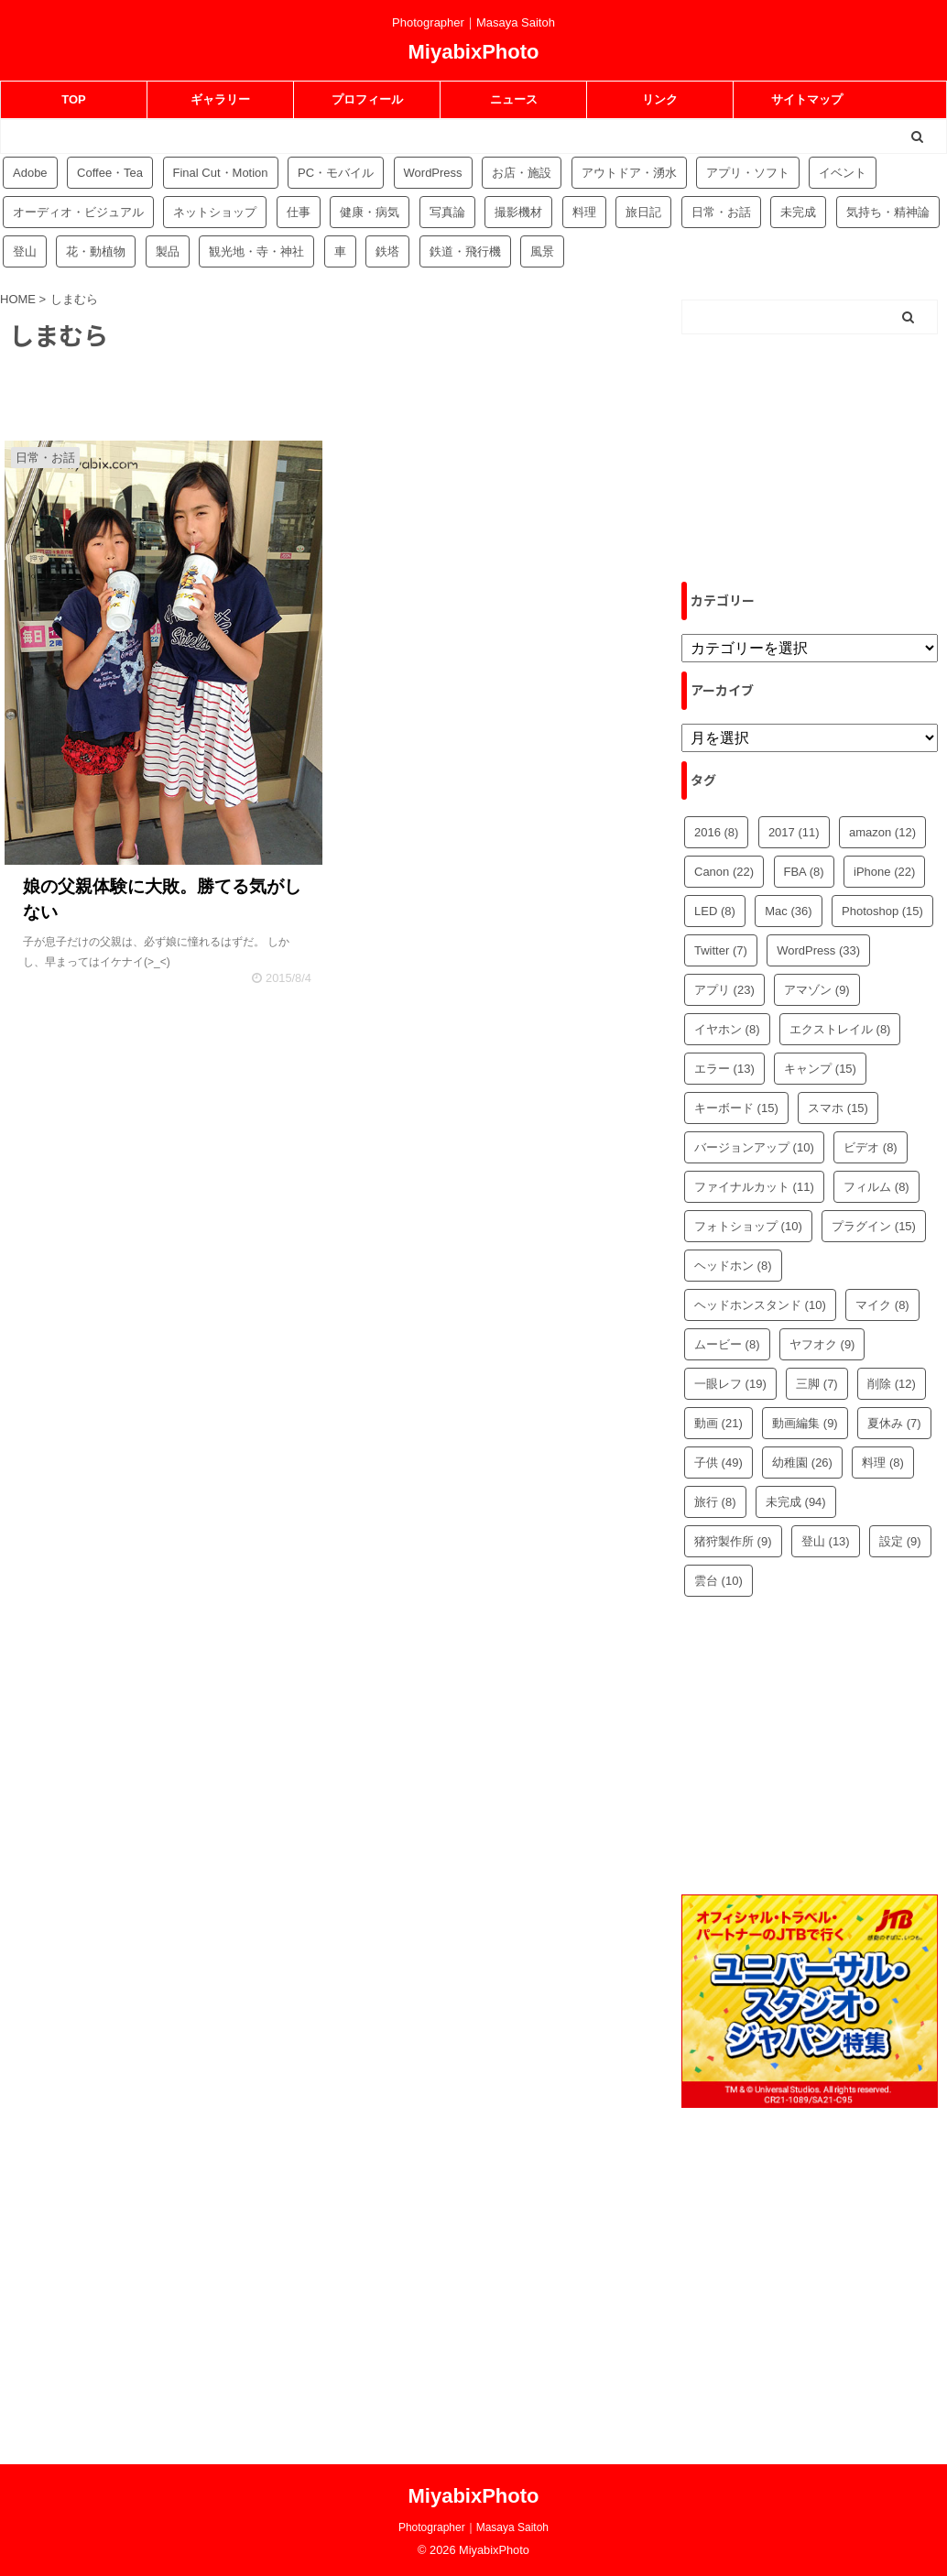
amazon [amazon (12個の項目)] (882, 832)
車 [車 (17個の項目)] (340, 251)
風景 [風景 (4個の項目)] (542, 251)
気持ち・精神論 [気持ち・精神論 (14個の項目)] (888, 212)
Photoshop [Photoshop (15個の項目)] (882, 911)
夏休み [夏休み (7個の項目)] (894, 1423)
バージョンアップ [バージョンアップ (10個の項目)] (754, 1147)
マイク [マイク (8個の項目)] (882, 1305)
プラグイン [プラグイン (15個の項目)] (874, 1226)
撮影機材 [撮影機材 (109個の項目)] (518, 212)
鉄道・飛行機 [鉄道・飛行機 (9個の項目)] (465, 251)
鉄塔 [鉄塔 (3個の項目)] (387, 251)
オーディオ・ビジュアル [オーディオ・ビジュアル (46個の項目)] (78, 212)
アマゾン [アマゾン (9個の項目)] (817, 990)
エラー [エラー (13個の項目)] (724, 1068)
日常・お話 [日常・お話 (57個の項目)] (721, 212)
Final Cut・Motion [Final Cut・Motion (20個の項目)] (220, 173)
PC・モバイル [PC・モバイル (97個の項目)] (336, 173)
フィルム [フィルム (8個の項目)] (876, 1187)
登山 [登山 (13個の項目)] (825, 1541)
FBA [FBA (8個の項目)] (804, 872)
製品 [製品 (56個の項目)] (168, 251)
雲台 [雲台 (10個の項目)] (718, 1581)
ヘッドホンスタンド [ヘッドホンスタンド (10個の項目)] (760, 1305)
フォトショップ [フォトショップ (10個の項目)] (748, 1226)
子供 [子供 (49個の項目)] (718, 1462)
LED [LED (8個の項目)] (714, 911)
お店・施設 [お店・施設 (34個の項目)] (521, 173)
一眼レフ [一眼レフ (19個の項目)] (730, 1384)
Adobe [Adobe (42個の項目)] (30, 173)
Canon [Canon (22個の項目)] (724, 872)
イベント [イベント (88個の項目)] (842, 173)
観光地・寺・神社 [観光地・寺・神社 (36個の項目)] (256, 251)
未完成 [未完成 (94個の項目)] (798, 212)
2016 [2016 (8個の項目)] (716, 832)
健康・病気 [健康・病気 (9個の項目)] (369, 212)
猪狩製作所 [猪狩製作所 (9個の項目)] (733, 1541)
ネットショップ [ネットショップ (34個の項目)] (214, 212)
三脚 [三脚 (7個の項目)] (817, 1384)
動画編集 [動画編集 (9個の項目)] (805, 1423)
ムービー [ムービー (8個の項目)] (727, 1344)
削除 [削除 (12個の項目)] (891, 1384)
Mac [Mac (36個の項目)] (788, 911)
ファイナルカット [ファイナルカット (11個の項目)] (754, 1187)
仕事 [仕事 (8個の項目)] (298, 212)
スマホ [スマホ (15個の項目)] (838, 1108)
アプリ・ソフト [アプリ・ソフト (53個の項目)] (747, 173)
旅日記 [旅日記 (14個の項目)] (643, 212)
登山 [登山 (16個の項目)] (25, 251)
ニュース (514, 99)
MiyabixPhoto (473, 51)
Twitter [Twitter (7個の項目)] (720, 950)
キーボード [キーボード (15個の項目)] (736, 1108)
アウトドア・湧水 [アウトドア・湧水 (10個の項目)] (629, 173)
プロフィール (367, 99)
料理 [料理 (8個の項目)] (883, 1462)
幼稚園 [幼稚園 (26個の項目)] (802, 1462)
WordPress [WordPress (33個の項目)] (818, 950)
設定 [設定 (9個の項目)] (900, 1541)
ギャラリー (220, 99)
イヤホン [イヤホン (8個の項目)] (727, 1029)
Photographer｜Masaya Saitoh (473, 2527)
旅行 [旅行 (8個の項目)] (715, 1502)
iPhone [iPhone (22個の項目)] (884, 872)
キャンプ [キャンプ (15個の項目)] (820, 1068)
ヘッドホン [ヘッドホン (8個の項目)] (733, 1265)
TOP (73, 99)
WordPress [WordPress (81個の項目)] (433, 173)
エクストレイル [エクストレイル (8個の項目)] (840, 1029)
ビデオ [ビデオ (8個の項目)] (871, 1147)
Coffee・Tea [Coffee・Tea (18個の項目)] (110, 173)
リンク (660, 99)
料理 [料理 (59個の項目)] (584, 212)
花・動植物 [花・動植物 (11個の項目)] (95, 251)
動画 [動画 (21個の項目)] (718, 1423)
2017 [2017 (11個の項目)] (794, 832)
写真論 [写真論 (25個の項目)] (447, 212)
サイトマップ (807, 99)
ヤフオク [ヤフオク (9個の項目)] (822, 1344)
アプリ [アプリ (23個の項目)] (724, 990)
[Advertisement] (809, 458)
